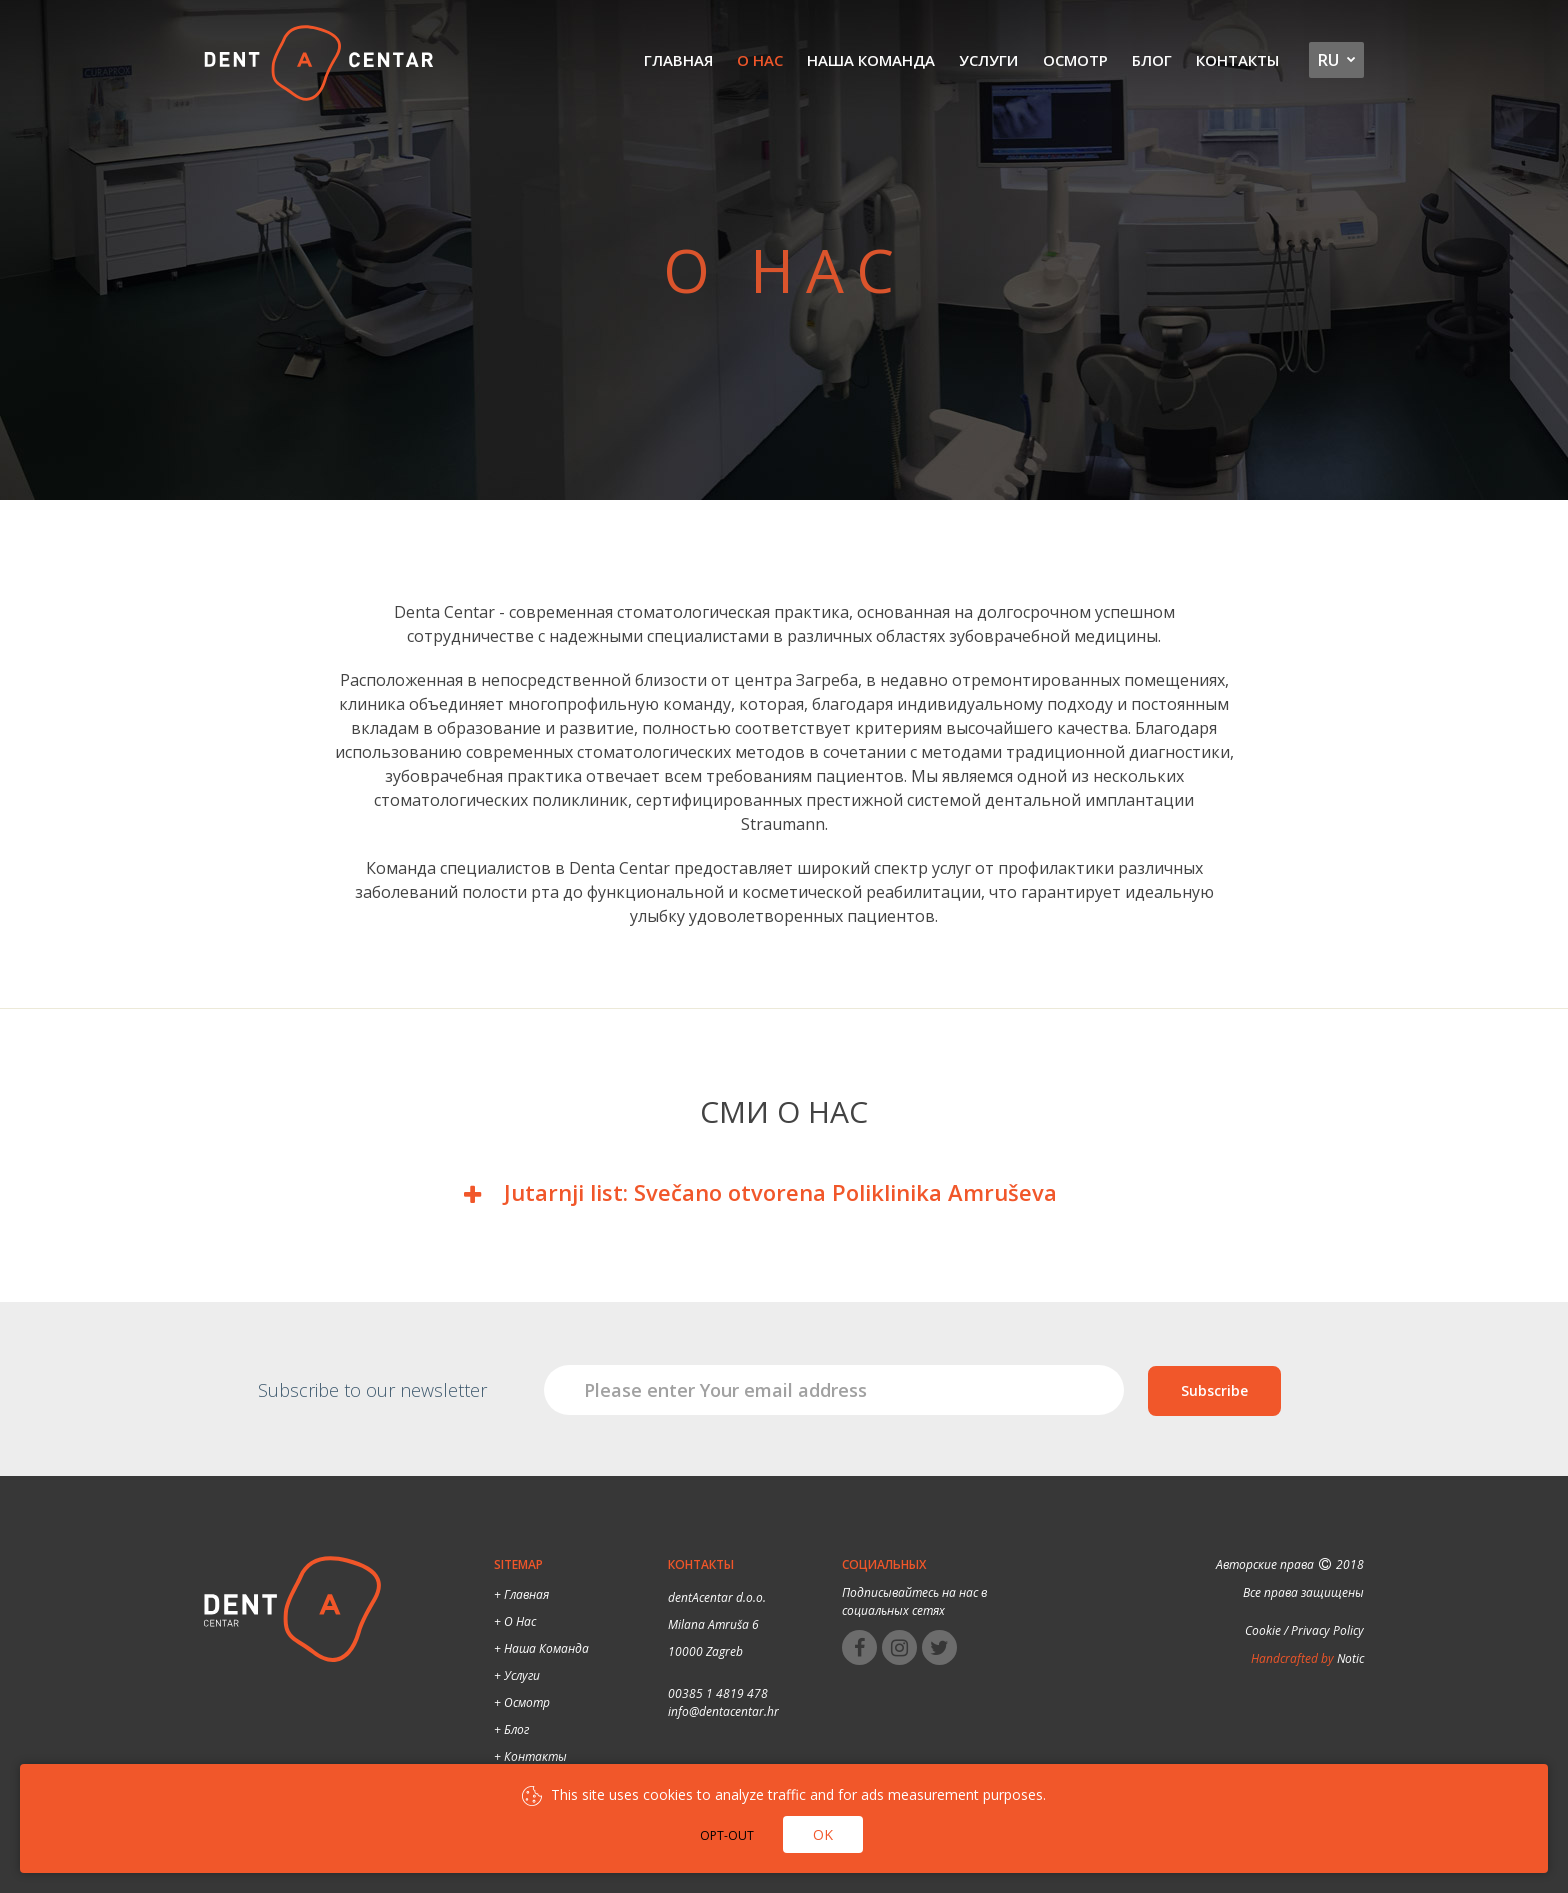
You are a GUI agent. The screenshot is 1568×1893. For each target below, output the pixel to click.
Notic (1349, 1658)
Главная (679, 60)
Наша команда (872, 60)
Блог (1152, 60)
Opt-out (727, 1835)
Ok (823, 1834)
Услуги (989, 60)
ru (1328, 60)
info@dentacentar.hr (723, 1711)
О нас (761, 60)
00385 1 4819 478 (718, 1693)
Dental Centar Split (319, 65)
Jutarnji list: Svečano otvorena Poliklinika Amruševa (780, 1192)
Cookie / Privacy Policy (1304, 1630)
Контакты (1237, 60)
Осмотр (1075, 60)
